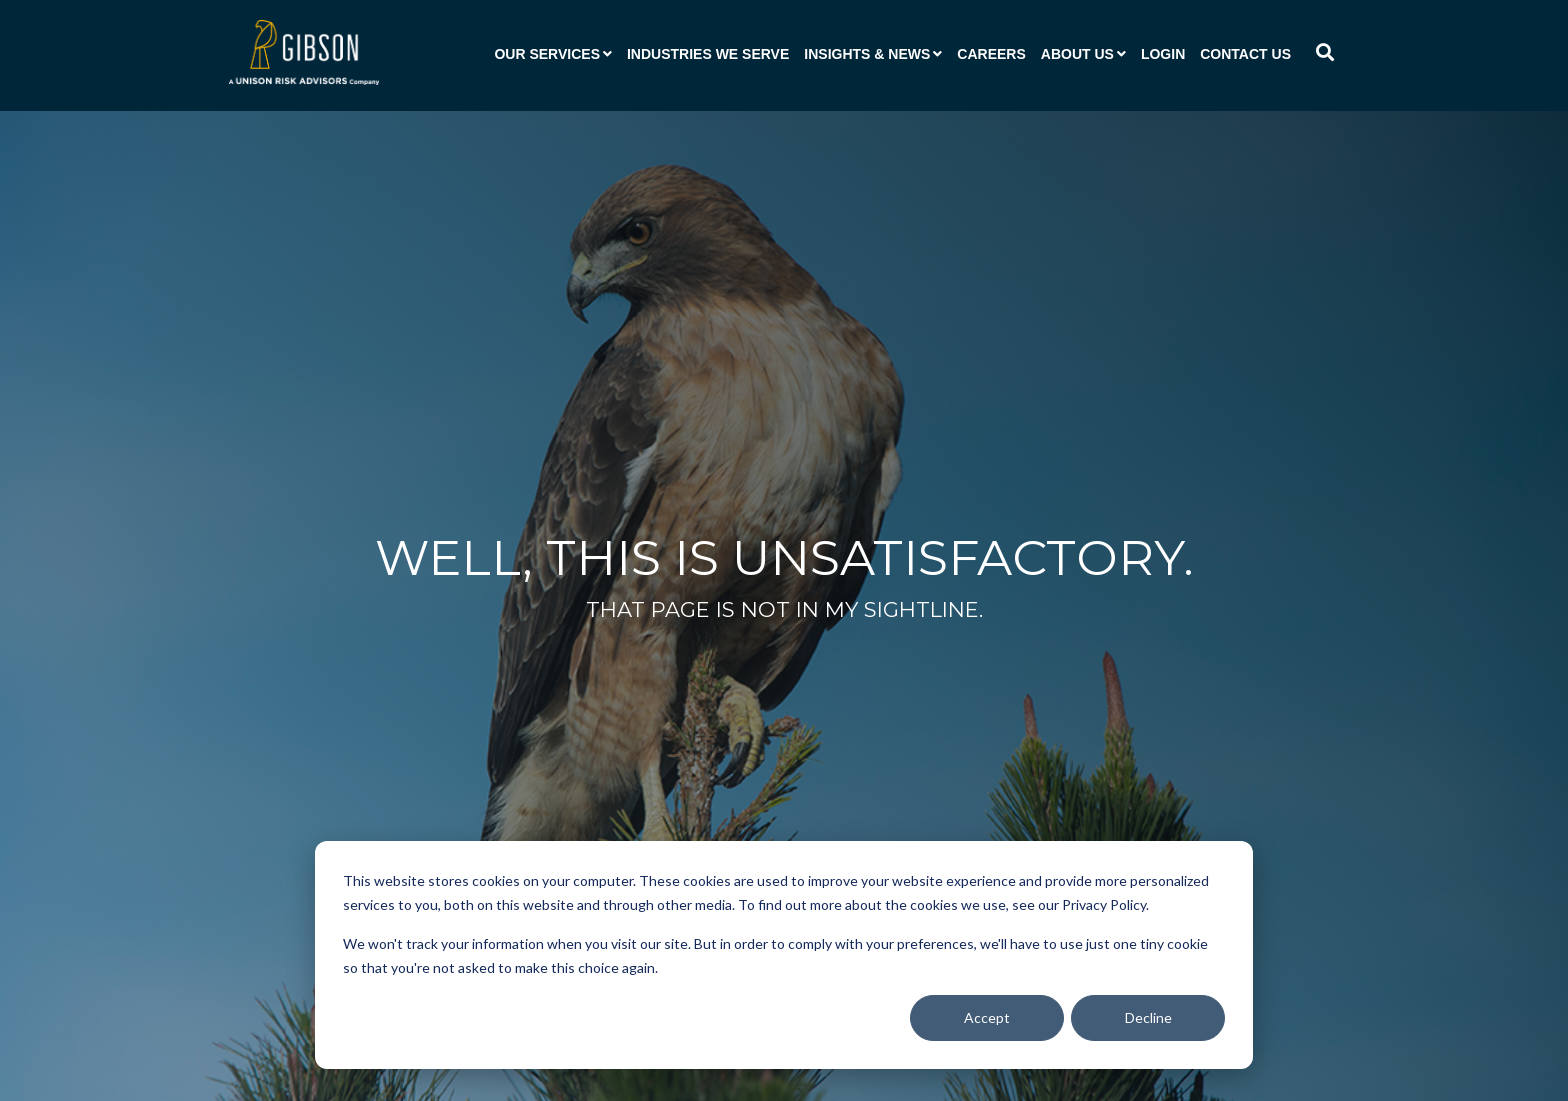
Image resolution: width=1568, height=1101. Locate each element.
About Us (1077, 54)
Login (1163, 54)
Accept (987, 1017)
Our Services (547, 54)
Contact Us (1245, 54)
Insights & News (867, 54)
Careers (991, 54)
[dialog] (784, 955)
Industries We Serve (708, 54)
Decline (1148, 1017)
